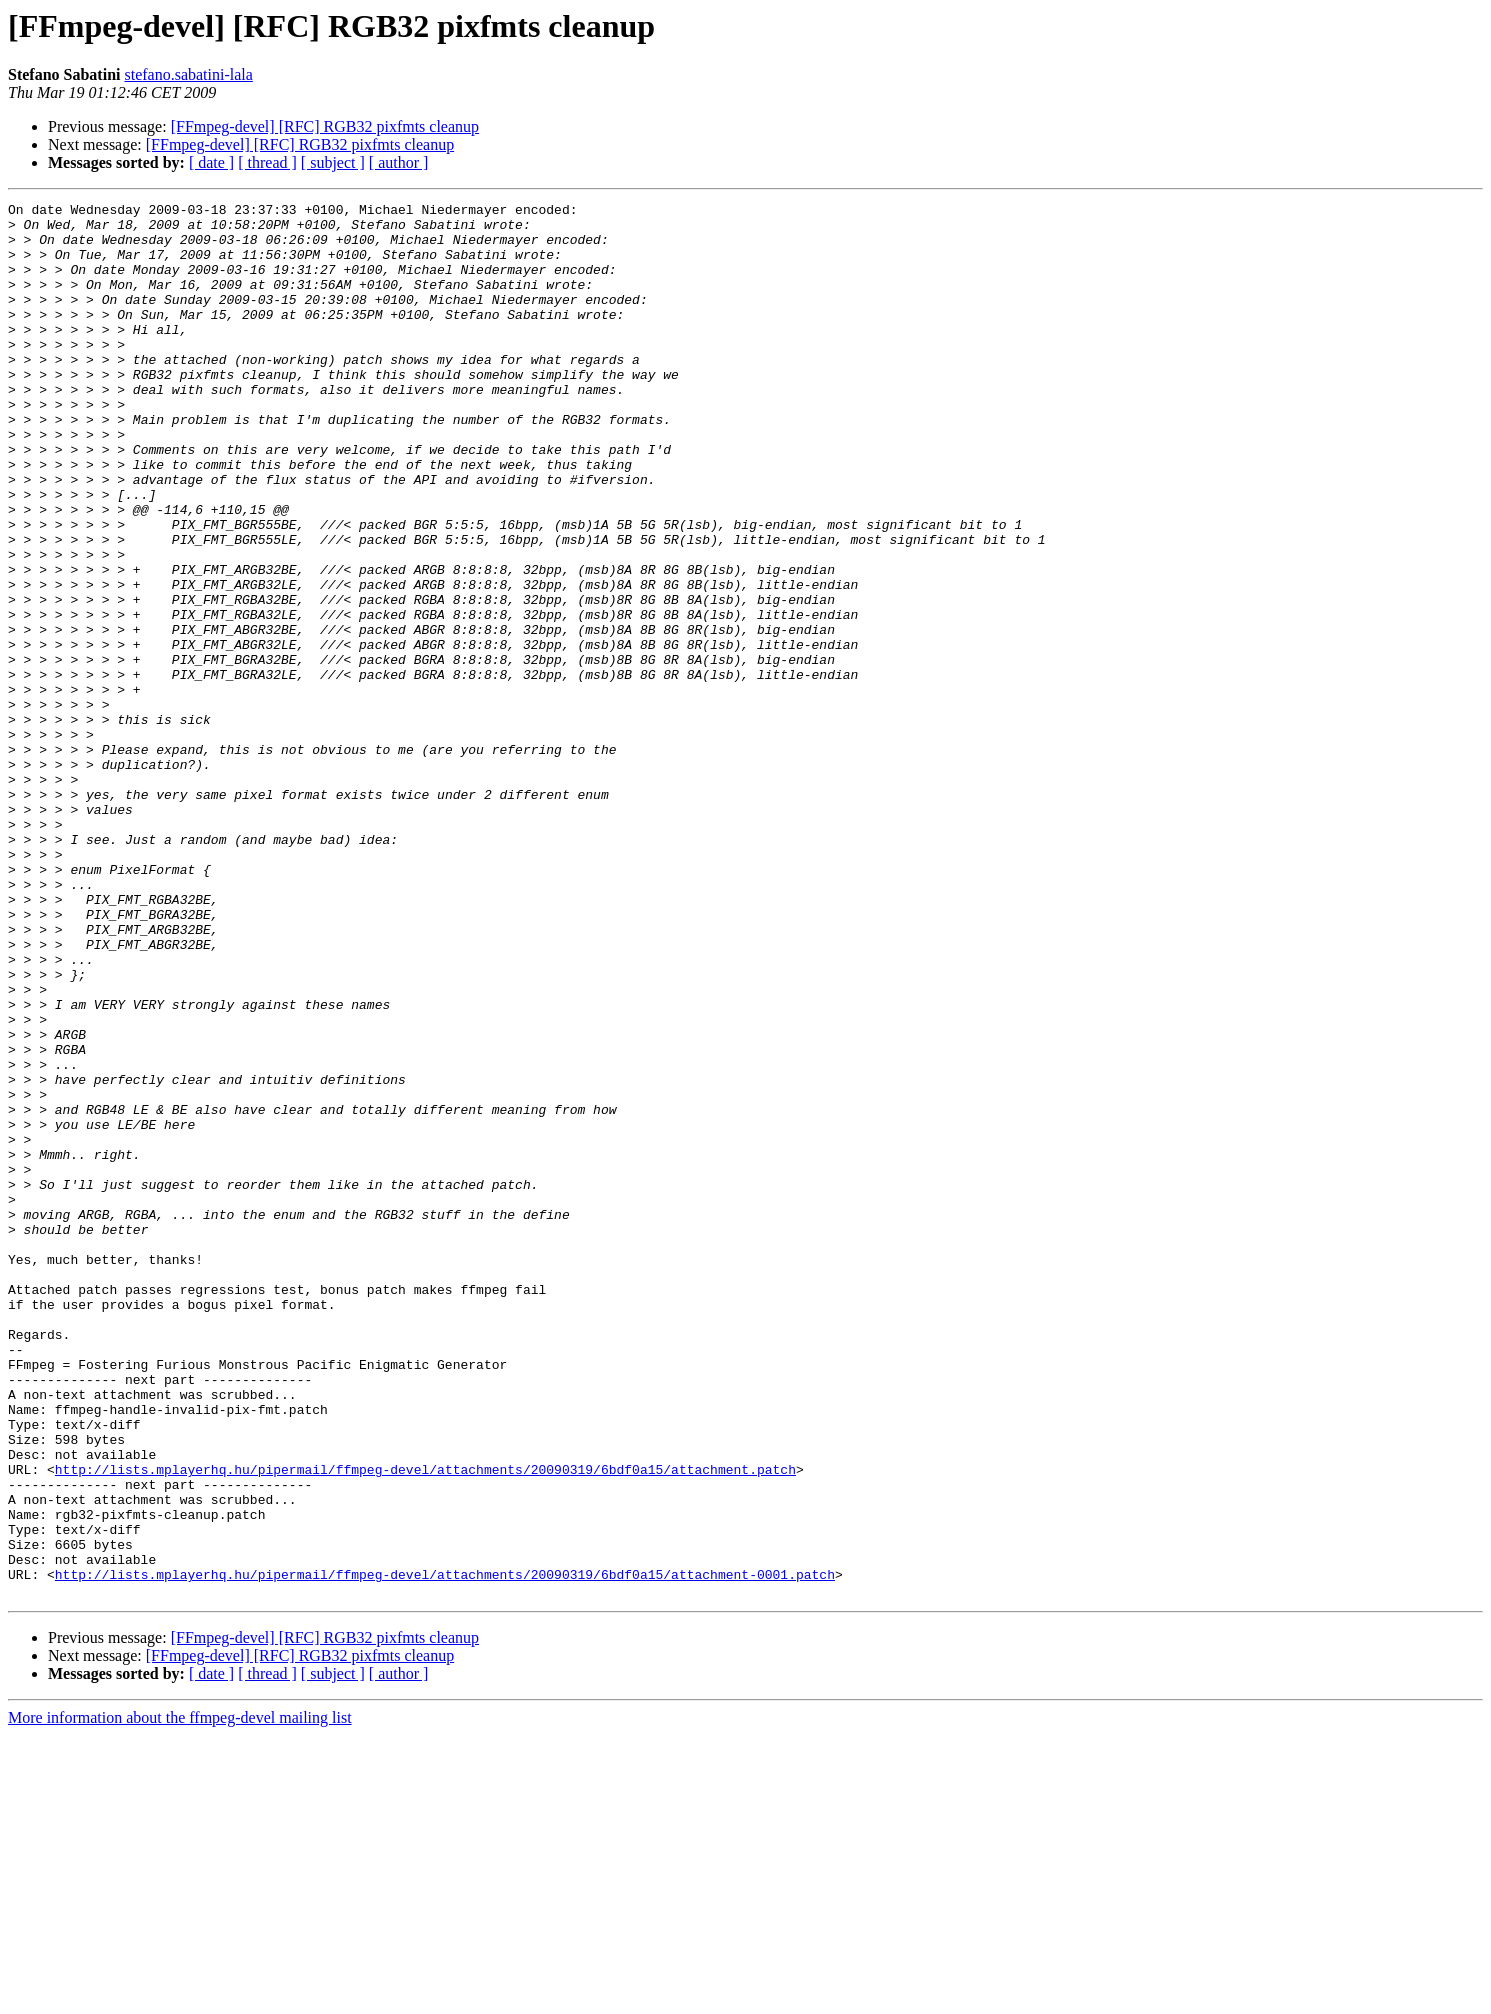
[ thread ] (267, 162)
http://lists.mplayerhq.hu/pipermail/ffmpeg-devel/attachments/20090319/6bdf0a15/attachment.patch (425, 1724)
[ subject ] (333, 162)
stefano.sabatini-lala (188, 74)
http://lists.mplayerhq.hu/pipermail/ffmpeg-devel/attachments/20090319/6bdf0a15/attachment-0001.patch (445, 1850)
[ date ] (211, 162)
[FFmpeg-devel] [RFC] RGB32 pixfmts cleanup (325, 126)
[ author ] (399, 162)
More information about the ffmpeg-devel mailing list (180, 1996)
